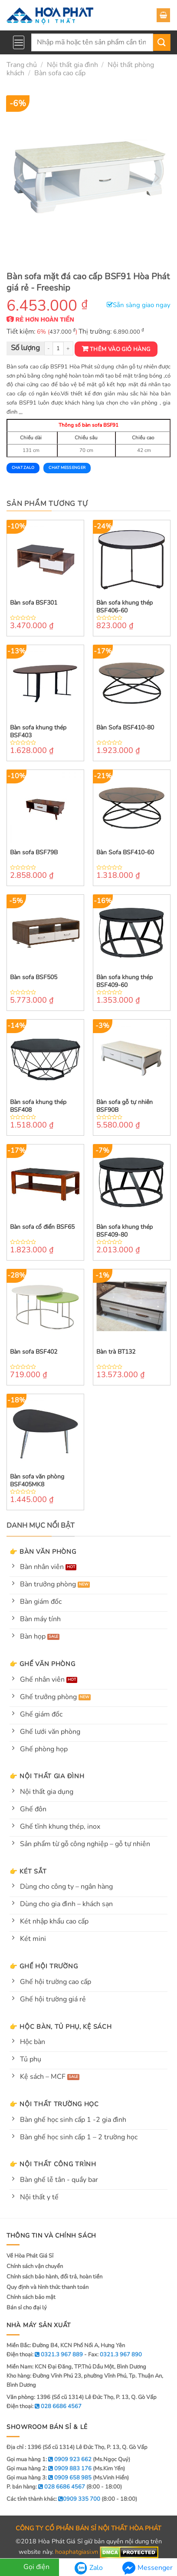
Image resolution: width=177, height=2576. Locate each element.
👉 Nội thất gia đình (47, 1776)
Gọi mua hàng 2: (49, 2468)
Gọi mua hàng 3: (49, 2478)
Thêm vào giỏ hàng (120, 349)
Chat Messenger (67, 467)
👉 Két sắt (28, 1871)
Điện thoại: (44, 2406)
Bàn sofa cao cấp (59, 73)
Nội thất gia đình (72, 65)
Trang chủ (22, 65)
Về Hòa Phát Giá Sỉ (30, 2256)
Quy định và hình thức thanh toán (47, 2287)
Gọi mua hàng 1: (49, 2459)
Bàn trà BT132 (115, 1352)
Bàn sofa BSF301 (33, 603)
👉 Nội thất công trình (53, 2164)
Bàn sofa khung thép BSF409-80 (124, 1231)
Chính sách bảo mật (31, 2297)
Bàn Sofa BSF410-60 (125, 852)
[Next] (156, 177)
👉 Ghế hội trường (44, 1966)
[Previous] (21, 177)
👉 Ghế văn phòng (42, 1663)
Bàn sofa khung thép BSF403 (38, 731)
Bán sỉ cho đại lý (27, 2308)
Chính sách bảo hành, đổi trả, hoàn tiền (54, 2277)
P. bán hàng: (46, 2487)
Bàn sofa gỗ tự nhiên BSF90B (124, 1106)
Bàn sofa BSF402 (33, 1352)
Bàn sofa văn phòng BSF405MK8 (37, 1481)
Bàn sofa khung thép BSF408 (38, 1106)
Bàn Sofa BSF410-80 (125, 728)
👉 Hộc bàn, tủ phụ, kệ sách (61, 2026)
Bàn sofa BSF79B (34, 852)
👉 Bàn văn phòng (43, 1551)
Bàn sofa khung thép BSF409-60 (124, 981)
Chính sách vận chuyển (35, 2266)
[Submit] (161, 42)
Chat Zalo (23, 467)
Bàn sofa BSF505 (33, 977)
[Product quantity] (58, 348)
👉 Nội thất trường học (54, 2104)
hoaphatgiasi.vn (76, 2552)
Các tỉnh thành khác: (53, 2499)
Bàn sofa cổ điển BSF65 (42, 1227)
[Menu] (18, 42)
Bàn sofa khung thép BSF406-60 (124, 607)
